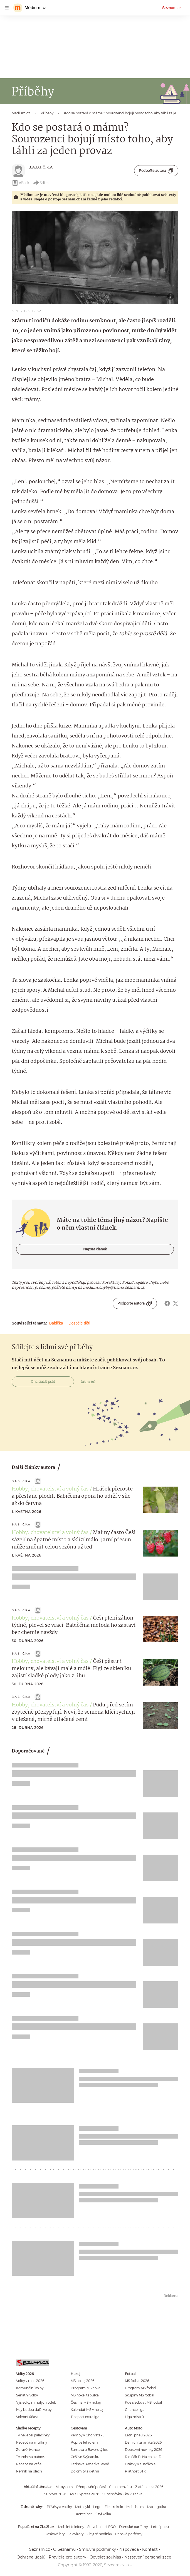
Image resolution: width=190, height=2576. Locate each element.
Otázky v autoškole (140, 2464)
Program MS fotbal (140, 2388)
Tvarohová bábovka (32, 2457)
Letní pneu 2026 (138, 2435)
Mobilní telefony (71, 2527)
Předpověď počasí (91, 2487)
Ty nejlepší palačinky (33, 2435)
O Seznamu (64, 2549)
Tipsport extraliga (85, 2417)
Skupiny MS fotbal (139, 2395)
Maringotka (156, 2507)
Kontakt (150, 2549)
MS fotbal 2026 (137, 2381)
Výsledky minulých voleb (36, 2402)
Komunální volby (29, 2388)
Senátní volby (27, 2395)
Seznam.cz (171, 8)
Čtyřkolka (103, 2514)
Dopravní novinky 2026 (143, 2449)
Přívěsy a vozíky (59, 2507)
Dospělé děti (79, 1323)
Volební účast (27, 2417)
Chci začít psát (43, 1381)
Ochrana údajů (31, 2557)
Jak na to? (88, 1382)
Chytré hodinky (99, 2534)
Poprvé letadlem (84, 2442)
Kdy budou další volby (33, 2410)
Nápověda (129, 2549)
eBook (20, 183)
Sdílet (41, 183)
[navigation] (6, 7)
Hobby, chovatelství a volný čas (50, 1489)
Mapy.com (64, 2487)
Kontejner (84, 2514)
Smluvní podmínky (97, 2549)
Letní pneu (160, 2527)
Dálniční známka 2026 (143, 2442)
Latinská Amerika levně (90, 2464)
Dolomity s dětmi (85, 2471)
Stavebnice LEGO (101, 2527)
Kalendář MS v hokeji (87, 2410)
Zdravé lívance (28, 2449)
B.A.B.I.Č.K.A (40, 167)
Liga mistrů (134, 2417)
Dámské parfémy (133, 2527)
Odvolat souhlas (105, 2557)
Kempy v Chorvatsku (88, 2435)
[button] (95, 257)
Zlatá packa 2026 (149, 2487)
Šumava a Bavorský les (89, 2449)
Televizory (75, 2534)
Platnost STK (135, 2471)
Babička (56, 1323)
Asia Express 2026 (84, 2494)
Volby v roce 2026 (30, 2381)
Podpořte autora (156, 170)
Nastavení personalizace (147, 2557)
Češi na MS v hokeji (86, 2402)
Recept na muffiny (31, 2442)
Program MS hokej (86, 2388)
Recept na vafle (28, 2464)
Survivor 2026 (55, 2494)
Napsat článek (95, 1249)
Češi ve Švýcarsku (85, 2457)
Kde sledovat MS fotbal (143, 2402)
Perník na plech (29, 2471)
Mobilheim (135, 2507)
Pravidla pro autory (67, 2557)
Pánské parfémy (128, 2534)
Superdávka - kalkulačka (122, 2494)
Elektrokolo (114, 2507)
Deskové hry (55, 2534)
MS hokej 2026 (82, 2381)
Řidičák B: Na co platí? (143, 2457)
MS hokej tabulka (85, 2395)
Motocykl (82, 2507)
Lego (97, 2507)
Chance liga (134, 2410)
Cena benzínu (120, 2487)
